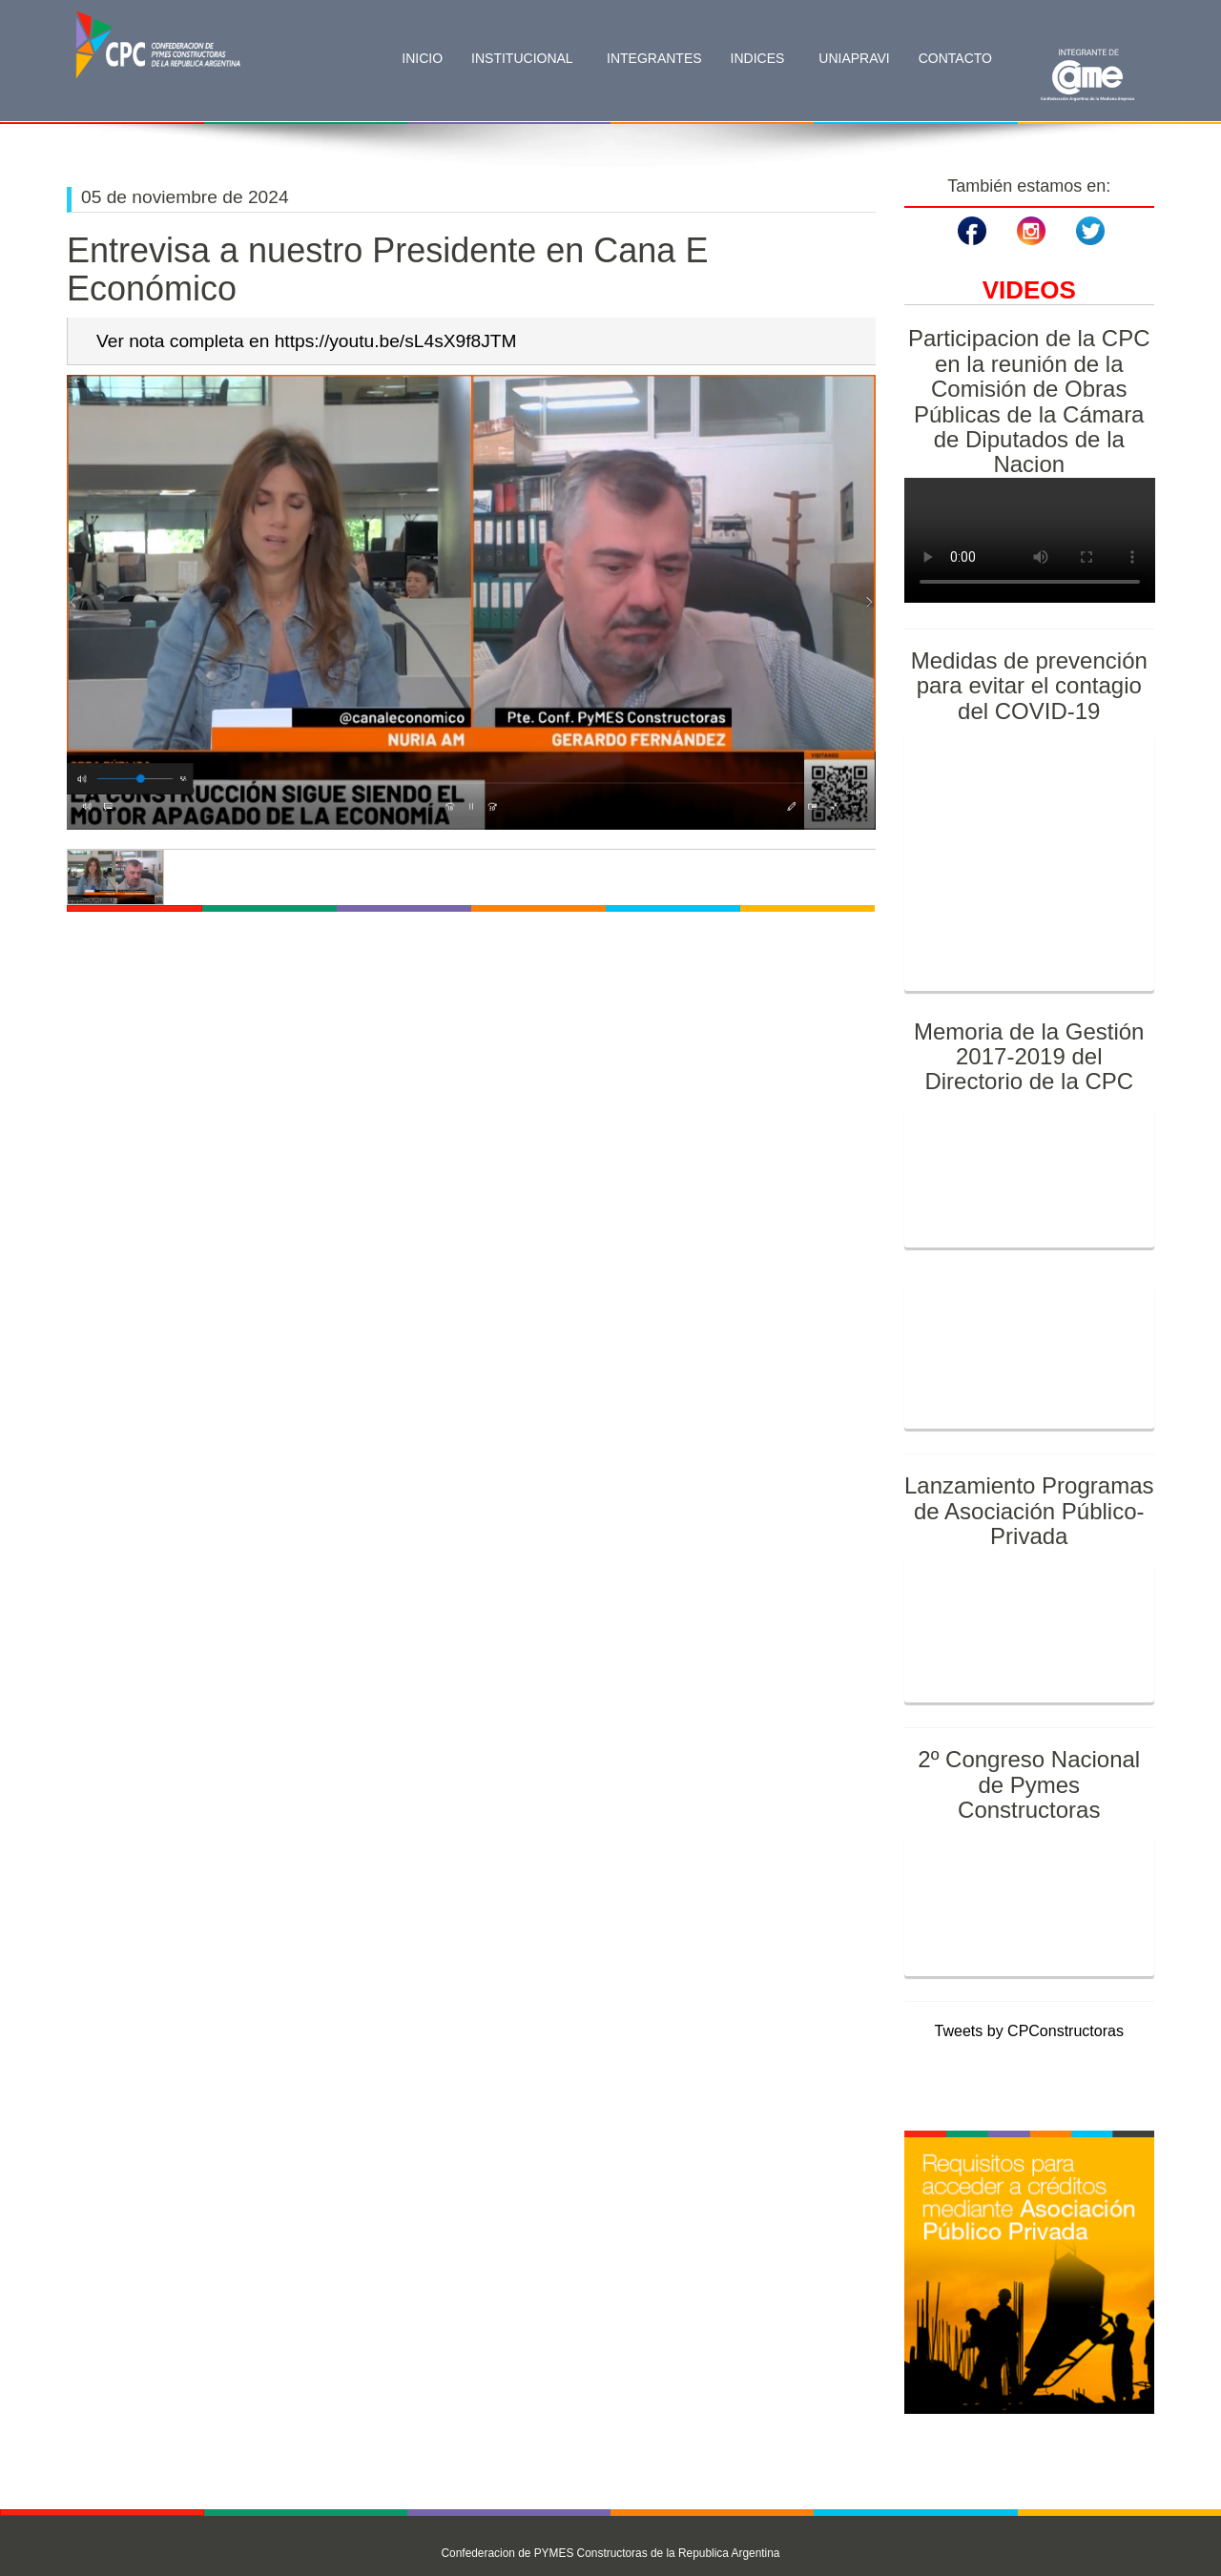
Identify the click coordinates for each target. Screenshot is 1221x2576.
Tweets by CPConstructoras (1029, 2031)
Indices (760, 58)
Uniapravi (853, 58)
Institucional (523, 58)
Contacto (955, 58)
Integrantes (654, 58)
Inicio (422, 58)
